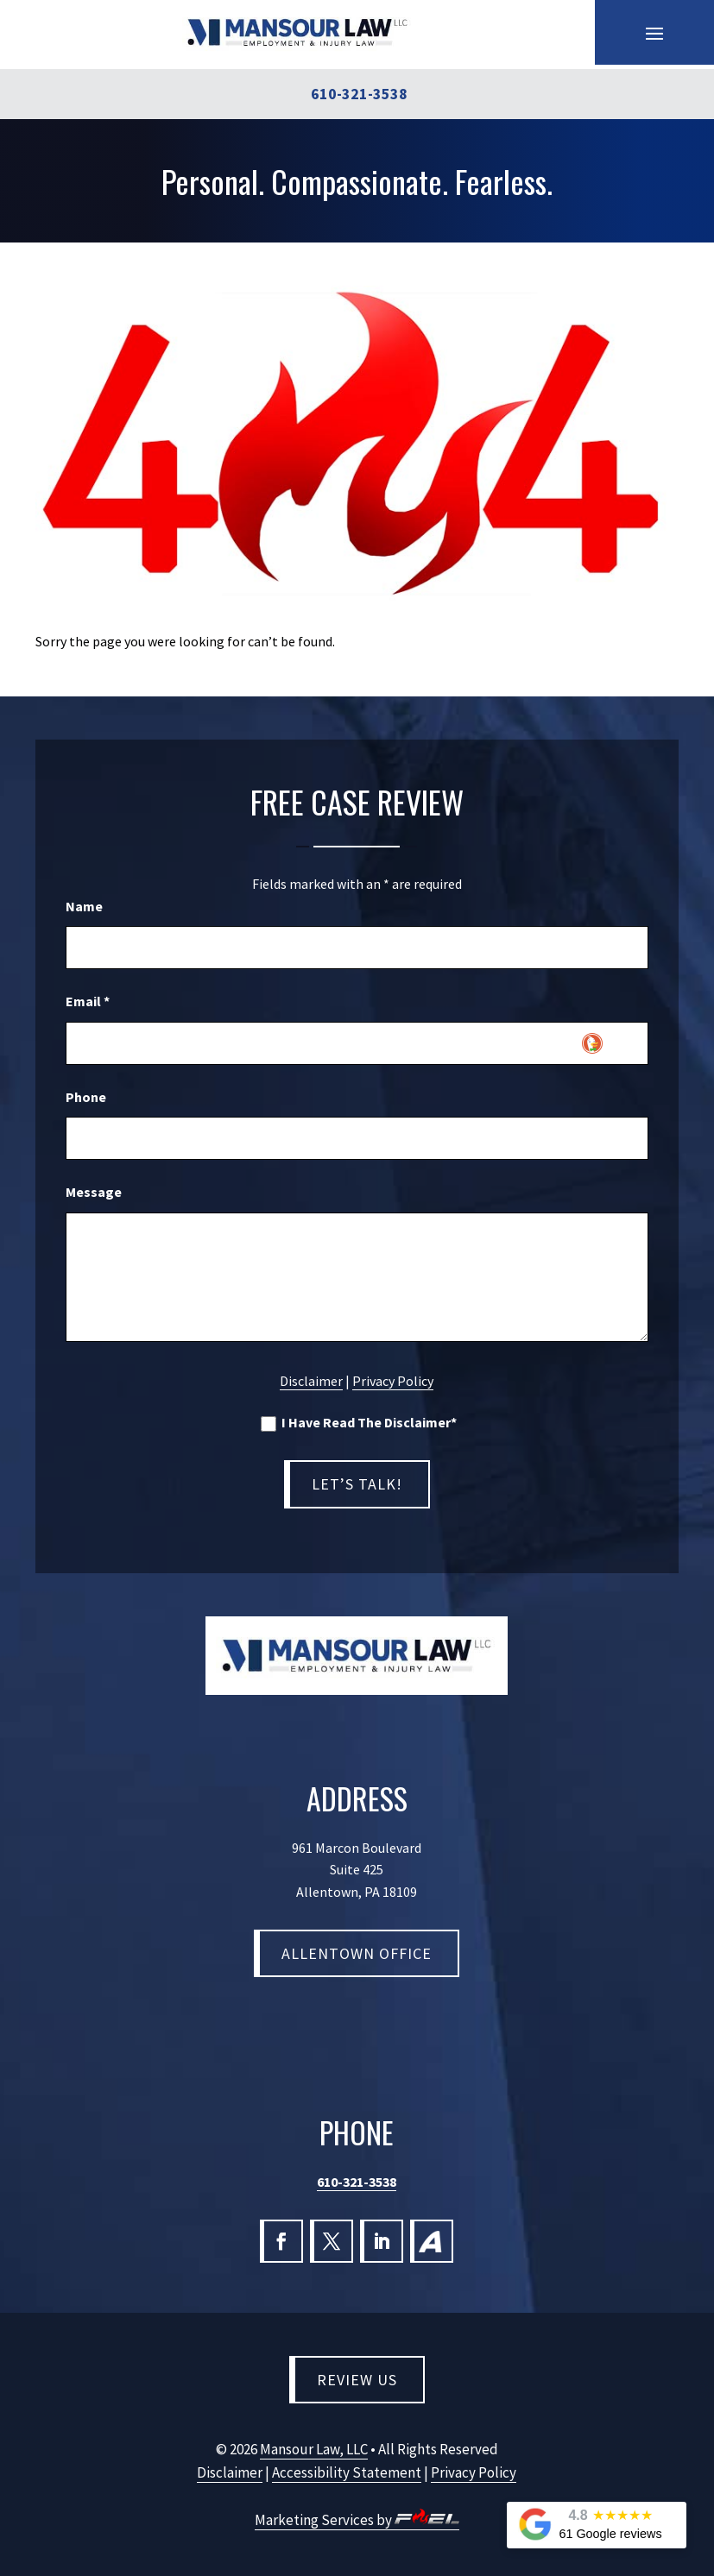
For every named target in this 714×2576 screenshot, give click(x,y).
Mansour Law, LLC (314, 2449)
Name (84, 906)
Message (94, 1191)
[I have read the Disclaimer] (268, 1424)
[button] (654, 33)
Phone (86, 1096)
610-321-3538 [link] (359, 94)
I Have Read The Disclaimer (359, 1424)
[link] (297, 32)
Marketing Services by (357, 2519)
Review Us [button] (357, 2380)
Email (88, 1001)
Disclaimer (311, 1380)
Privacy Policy (392, 1380)
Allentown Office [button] (356, 1953)
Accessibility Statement (346, 2472)
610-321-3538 (356, 2181)
